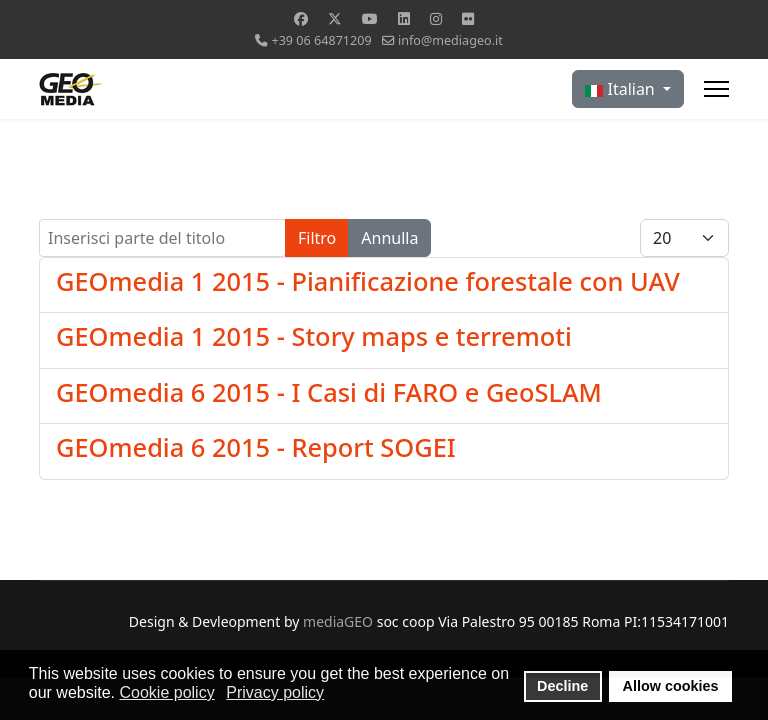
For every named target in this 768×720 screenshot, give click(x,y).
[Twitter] (335, 18)
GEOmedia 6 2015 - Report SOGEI (256, 447)
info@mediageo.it (450, 40)
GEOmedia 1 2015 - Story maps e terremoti (314, 336)
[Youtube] (370, 18)
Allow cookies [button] (671, 686)
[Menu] (716, 89)
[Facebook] (301, 18)
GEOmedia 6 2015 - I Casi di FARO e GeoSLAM (329, 392)
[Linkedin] (404, 18)
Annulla (389, 238)
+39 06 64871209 (321, 40)
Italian (622, 89)
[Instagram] (436, 18)
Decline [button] (562, 686)
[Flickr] (468, 18)
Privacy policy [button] (275, 692)
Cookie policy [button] (167, 692)
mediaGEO (338, 621)
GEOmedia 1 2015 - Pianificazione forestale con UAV (368, 281)
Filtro (317, 238)
